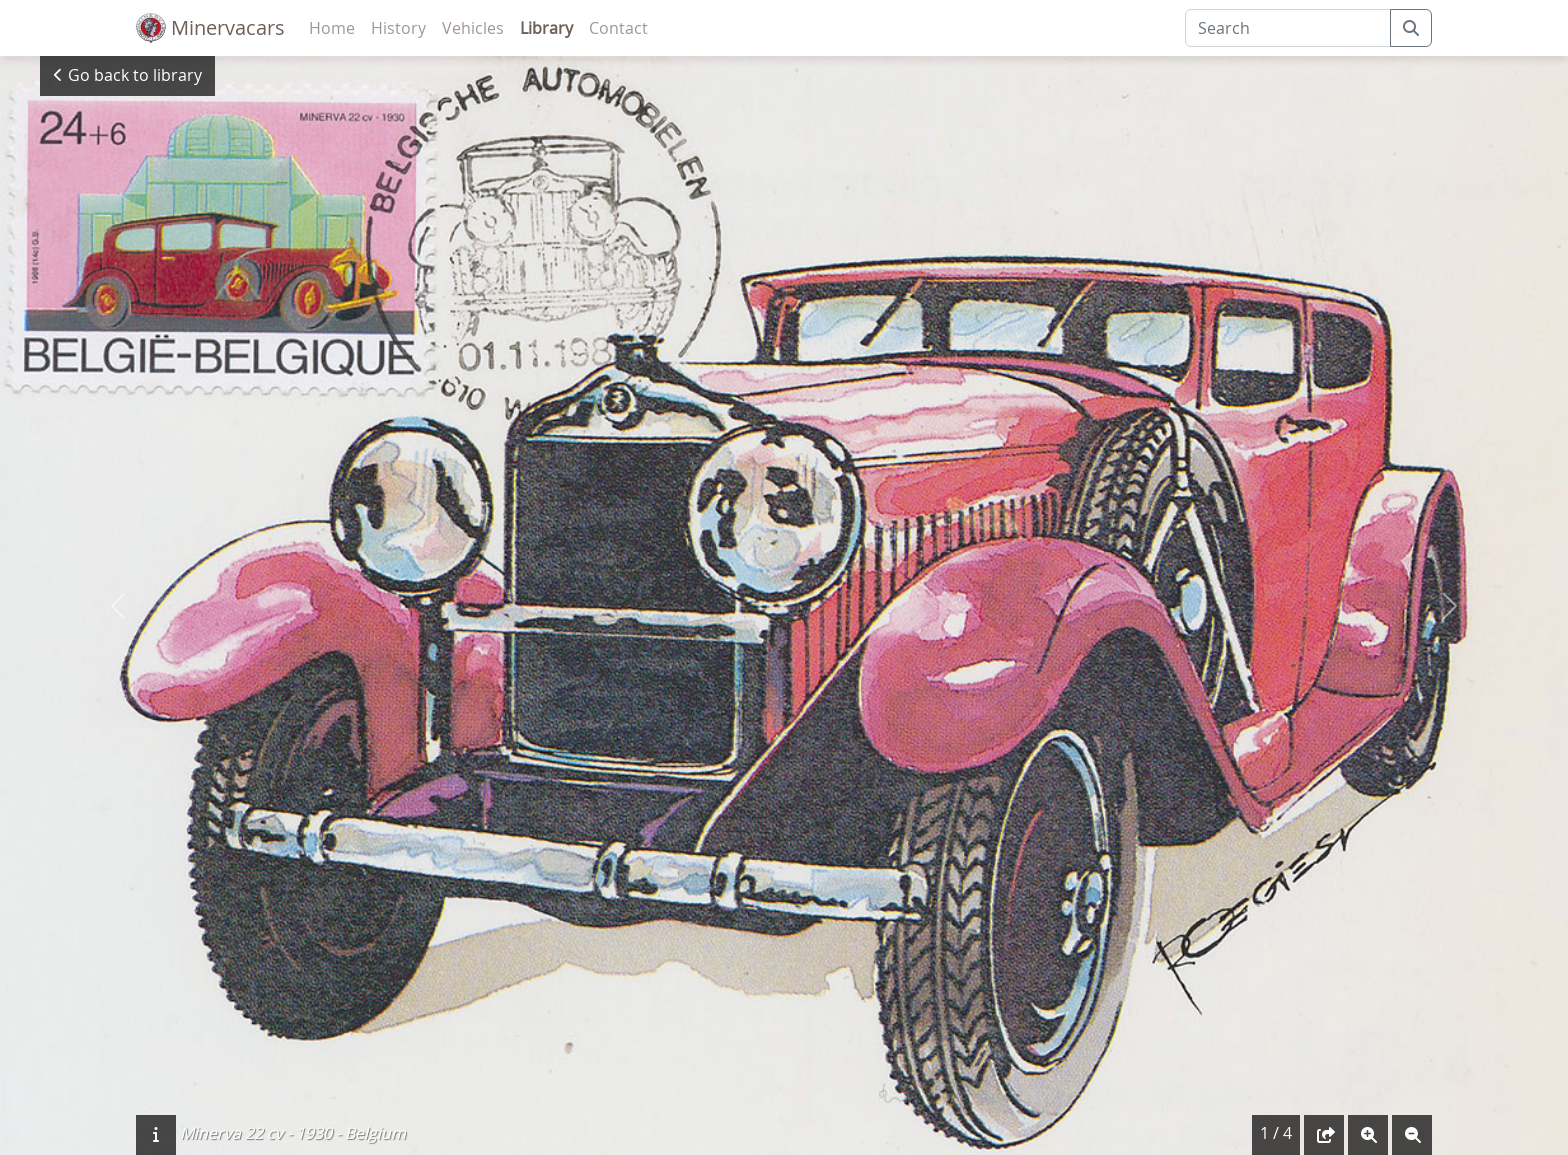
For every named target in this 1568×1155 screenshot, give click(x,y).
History (398, 28)
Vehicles (473, 28)
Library (546, 28)
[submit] (1411, 28)
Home (332, 28)
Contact (618, 28)
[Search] (1288, 28)
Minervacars (210, 28)
